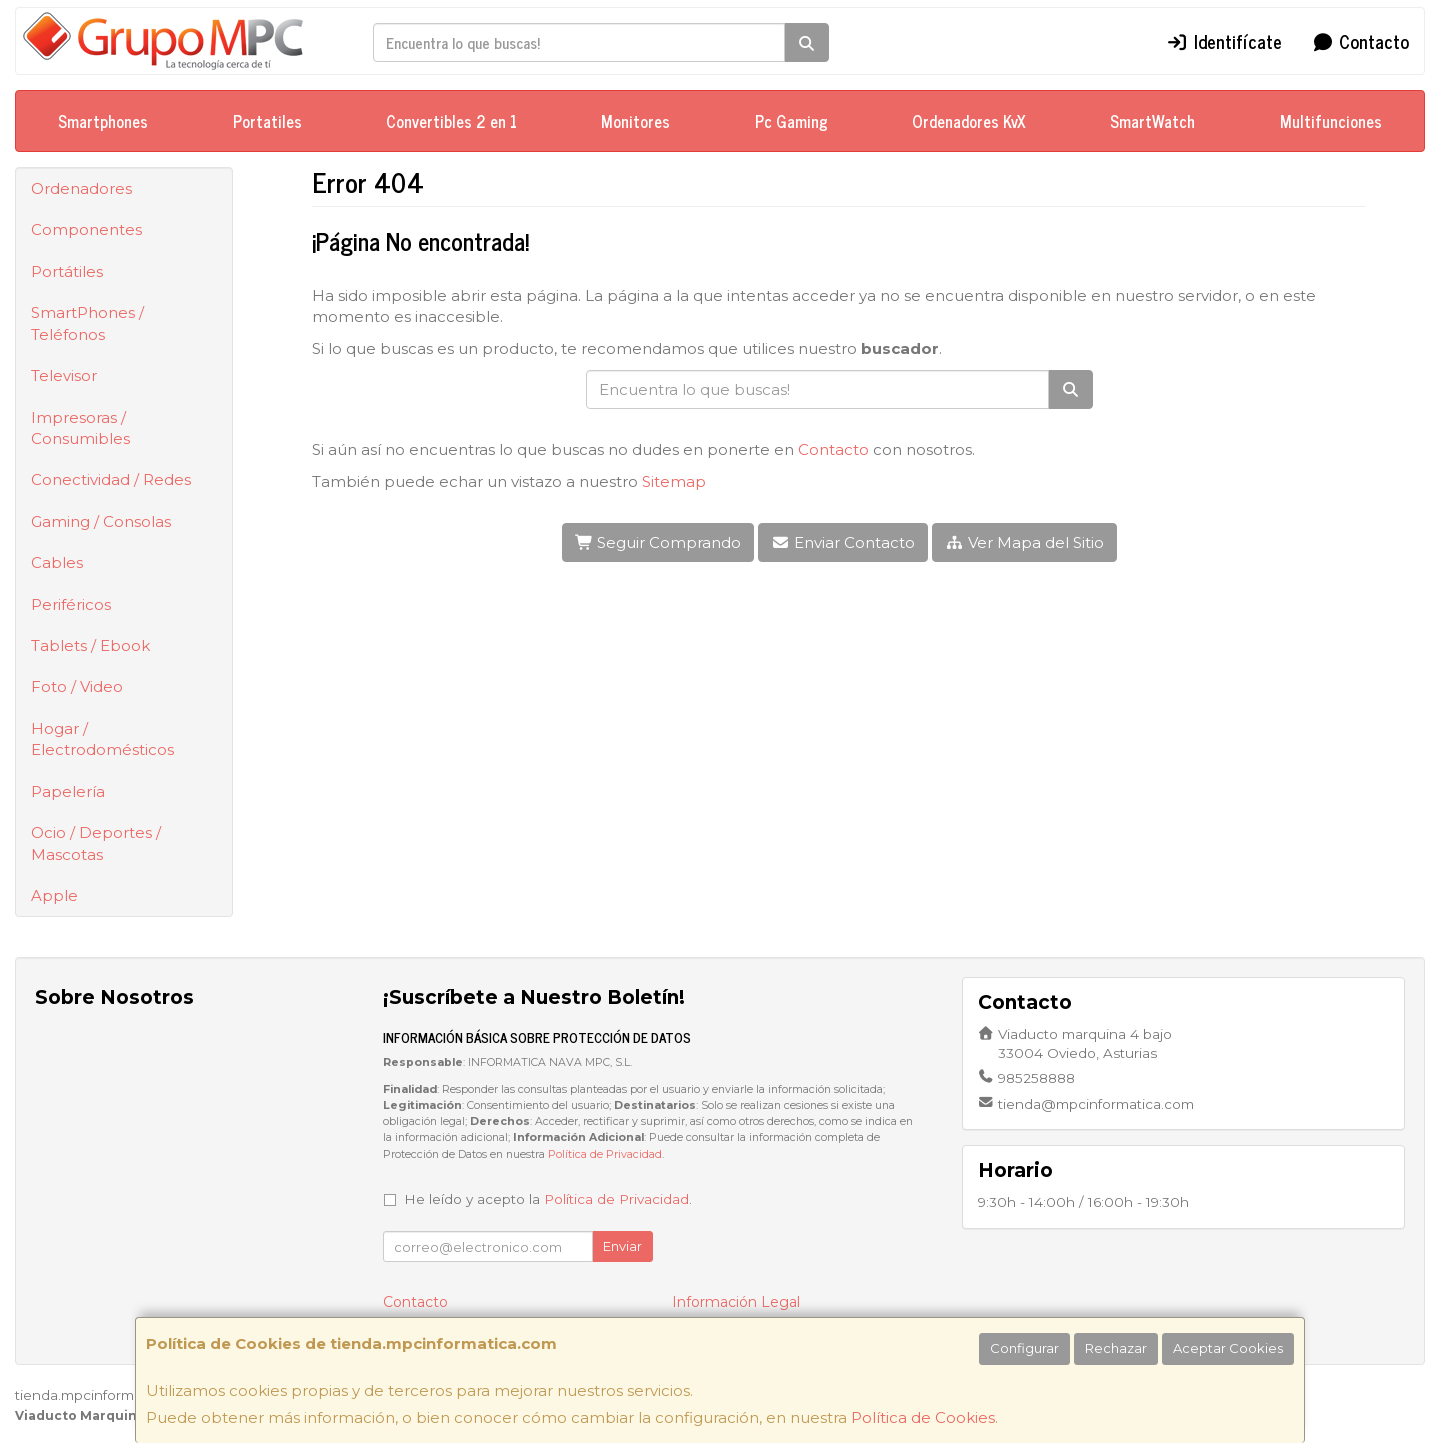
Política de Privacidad (605, 1154)
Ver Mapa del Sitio (1024, 542)
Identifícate (1224, 41)
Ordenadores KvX (969, 121)
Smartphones (103, 121)
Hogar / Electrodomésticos (102, 739)
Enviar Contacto (843, 542)
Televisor (64, 375)
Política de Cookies (923, 1417)
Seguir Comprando (658, 542)
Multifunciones (1331, 121)
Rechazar (1116, 1348)
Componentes (86, 229)
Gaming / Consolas (101, 521)
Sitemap (674, 481)
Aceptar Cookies (1228, 1348)
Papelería (68, 791)
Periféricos (71, 604)
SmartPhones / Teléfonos (87, 323)
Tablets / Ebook (90, 645)
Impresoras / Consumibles (80, 428)
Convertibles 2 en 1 (451, 121)
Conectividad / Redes (111, 479)
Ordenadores (81, 188)
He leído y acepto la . (548, 1199)
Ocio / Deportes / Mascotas (96, 843)
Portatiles (267, 121)
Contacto (1361, 41)
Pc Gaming (791, 121)
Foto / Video (77, 686)
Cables (57, 562)
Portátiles (67, 271)
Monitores (635, 121)
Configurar (1024, 1348)
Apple (54, 895)
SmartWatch (1152, 121)
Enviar (622, 1246)
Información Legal (736, 1302)
